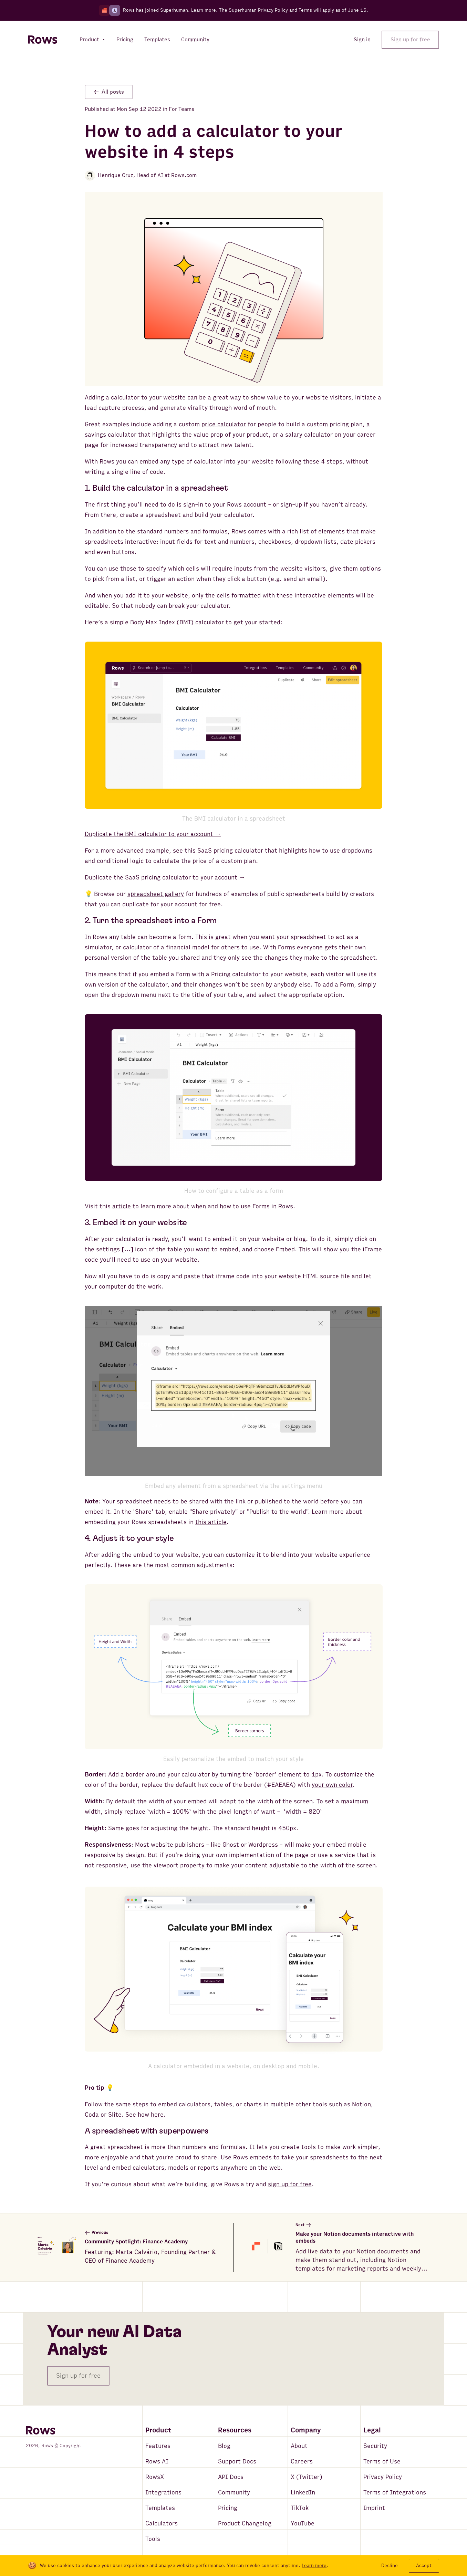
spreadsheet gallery (155, 894)
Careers (302, 2461)
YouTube (302, 2523)
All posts (109, 92)
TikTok (300, 2508)
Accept (424, 2565)
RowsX (154, 2477)
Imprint (374, 2508)
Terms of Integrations (394, 2492)
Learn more (203, 10)
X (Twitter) (306, 2477)
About (299, 2446)
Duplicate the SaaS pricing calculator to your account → (165, 877)
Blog (224, 2446)
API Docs (230, 2477)
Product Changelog (244, 2523)
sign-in (193, 504)
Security (375, 2446)
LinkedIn (303, 2492)
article (121, 1206)
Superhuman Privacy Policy (258, 10)
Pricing (227, 2508)
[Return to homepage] (42, 40)
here (157, 2114)
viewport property (179, 1865)
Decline (389, 2565)
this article (211, 1522)
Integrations (163, 2492)
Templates (160, 2508)
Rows (240, 2157)
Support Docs (237, 2461)
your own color (332, 1784)
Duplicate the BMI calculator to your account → (153, 834)
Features (157, 2446)
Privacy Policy (382, 2477)
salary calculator (309, 434)
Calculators (161, 2523)
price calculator (223, 424)
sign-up (291, 504)
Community (234, 2492)
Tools (152, 2539)
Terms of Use (382, 2461)
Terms (305, 10)
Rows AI (156, 2461)
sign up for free (290, 2184)
